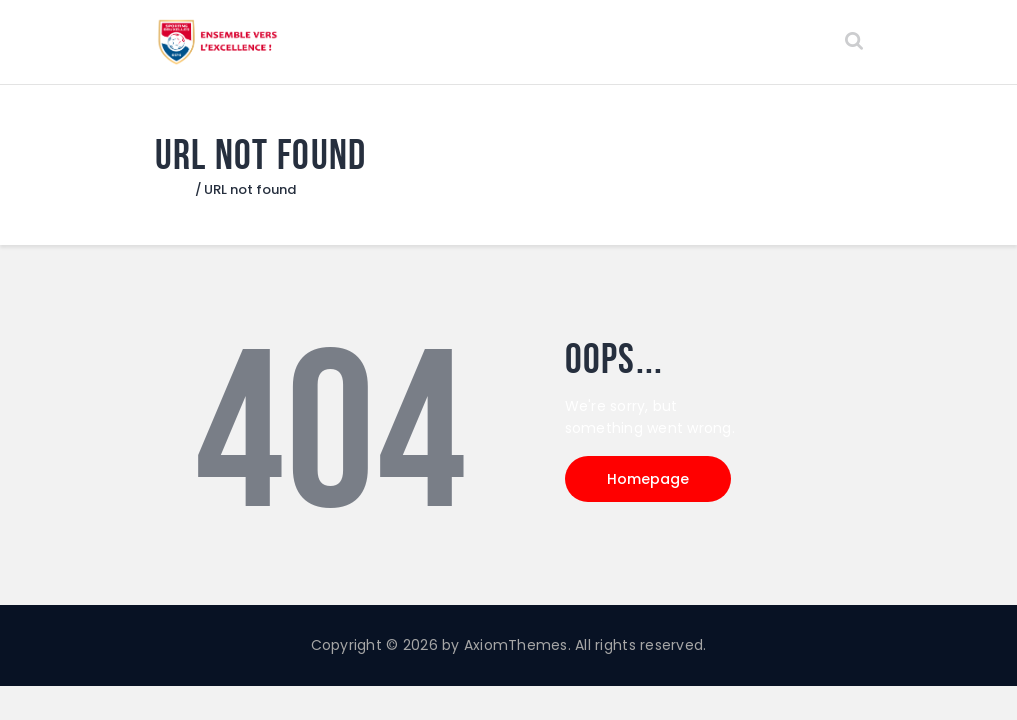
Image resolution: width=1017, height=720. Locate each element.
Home (174, 190)
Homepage (648, 479)
